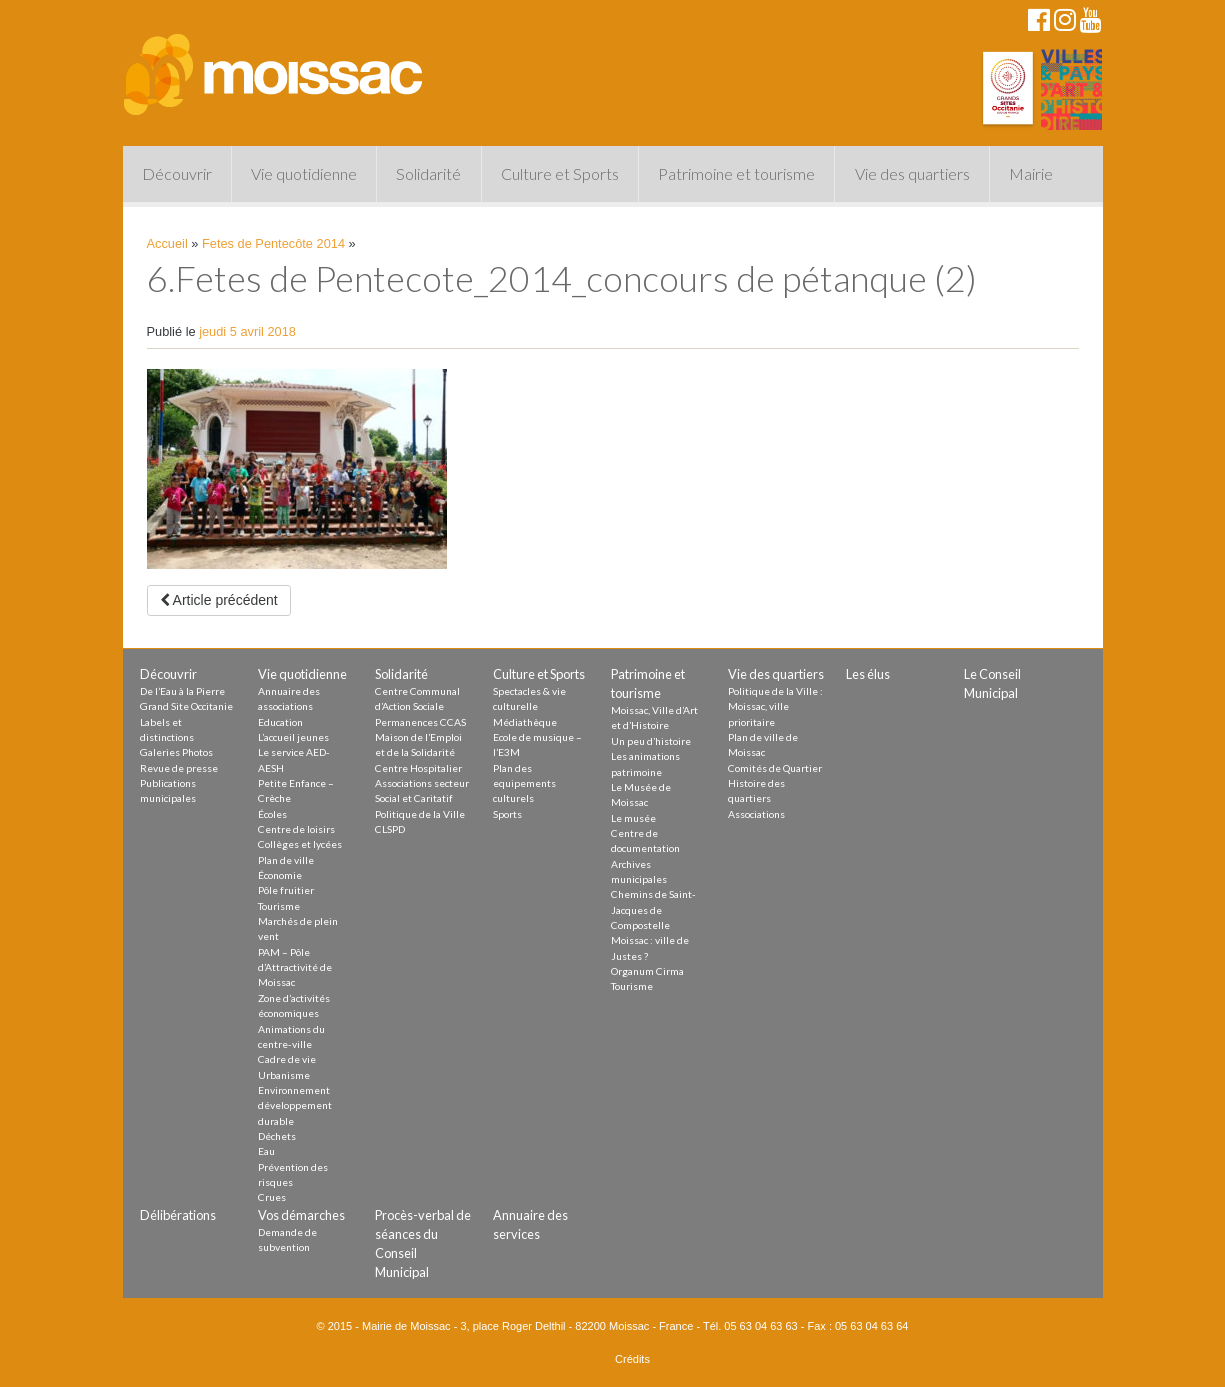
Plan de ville (286, 860)
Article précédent (219, 600)
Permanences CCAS (420, 722)
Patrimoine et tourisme (736, 173)
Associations (756, 814)
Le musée (633, 818)
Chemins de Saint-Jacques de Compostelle (653, 909)
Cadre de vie (287, 1059)
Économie (280, 875)
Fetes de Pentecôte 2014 (273, 243)
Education (280, 722)
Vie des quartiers (912, 173)
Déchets (277, 1136)
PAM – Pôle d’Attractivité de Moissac (295, 967)
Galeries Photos (176, 752)
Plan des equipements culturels (524, 783)
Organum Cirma (647, 971)
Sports (507, 814)
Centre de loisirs (296, 829)
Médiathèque (525, 722)
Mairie (1031, 173)
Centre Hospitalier (418, 768)
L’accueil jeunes (293, 737)
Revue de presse (179, 768)
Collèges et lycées (300, 844)
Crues (272, 1197)
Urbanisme (284, 1075)
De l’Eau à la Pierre (182, 691)
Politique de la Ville (420, 814)
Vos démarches (301, 1215)
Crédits (632, 1359)
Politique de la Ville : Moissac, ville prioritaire (775, 706)
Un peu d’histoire (651, 741)
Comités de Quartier (775, 768)
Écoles (272, 814)
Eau (266, 1151)
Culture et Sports (560, 173)
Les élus (868, 674)
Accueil (167, 243)
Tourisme (279, 906)
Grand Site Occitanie (186, 706)
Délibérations (178, 1215)
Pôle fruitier (286, 890)
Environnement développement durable (295, 1105)
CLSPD (390, 829)
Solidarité (428, 173)
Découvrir (177, 173)
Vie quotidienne (304, 173)
